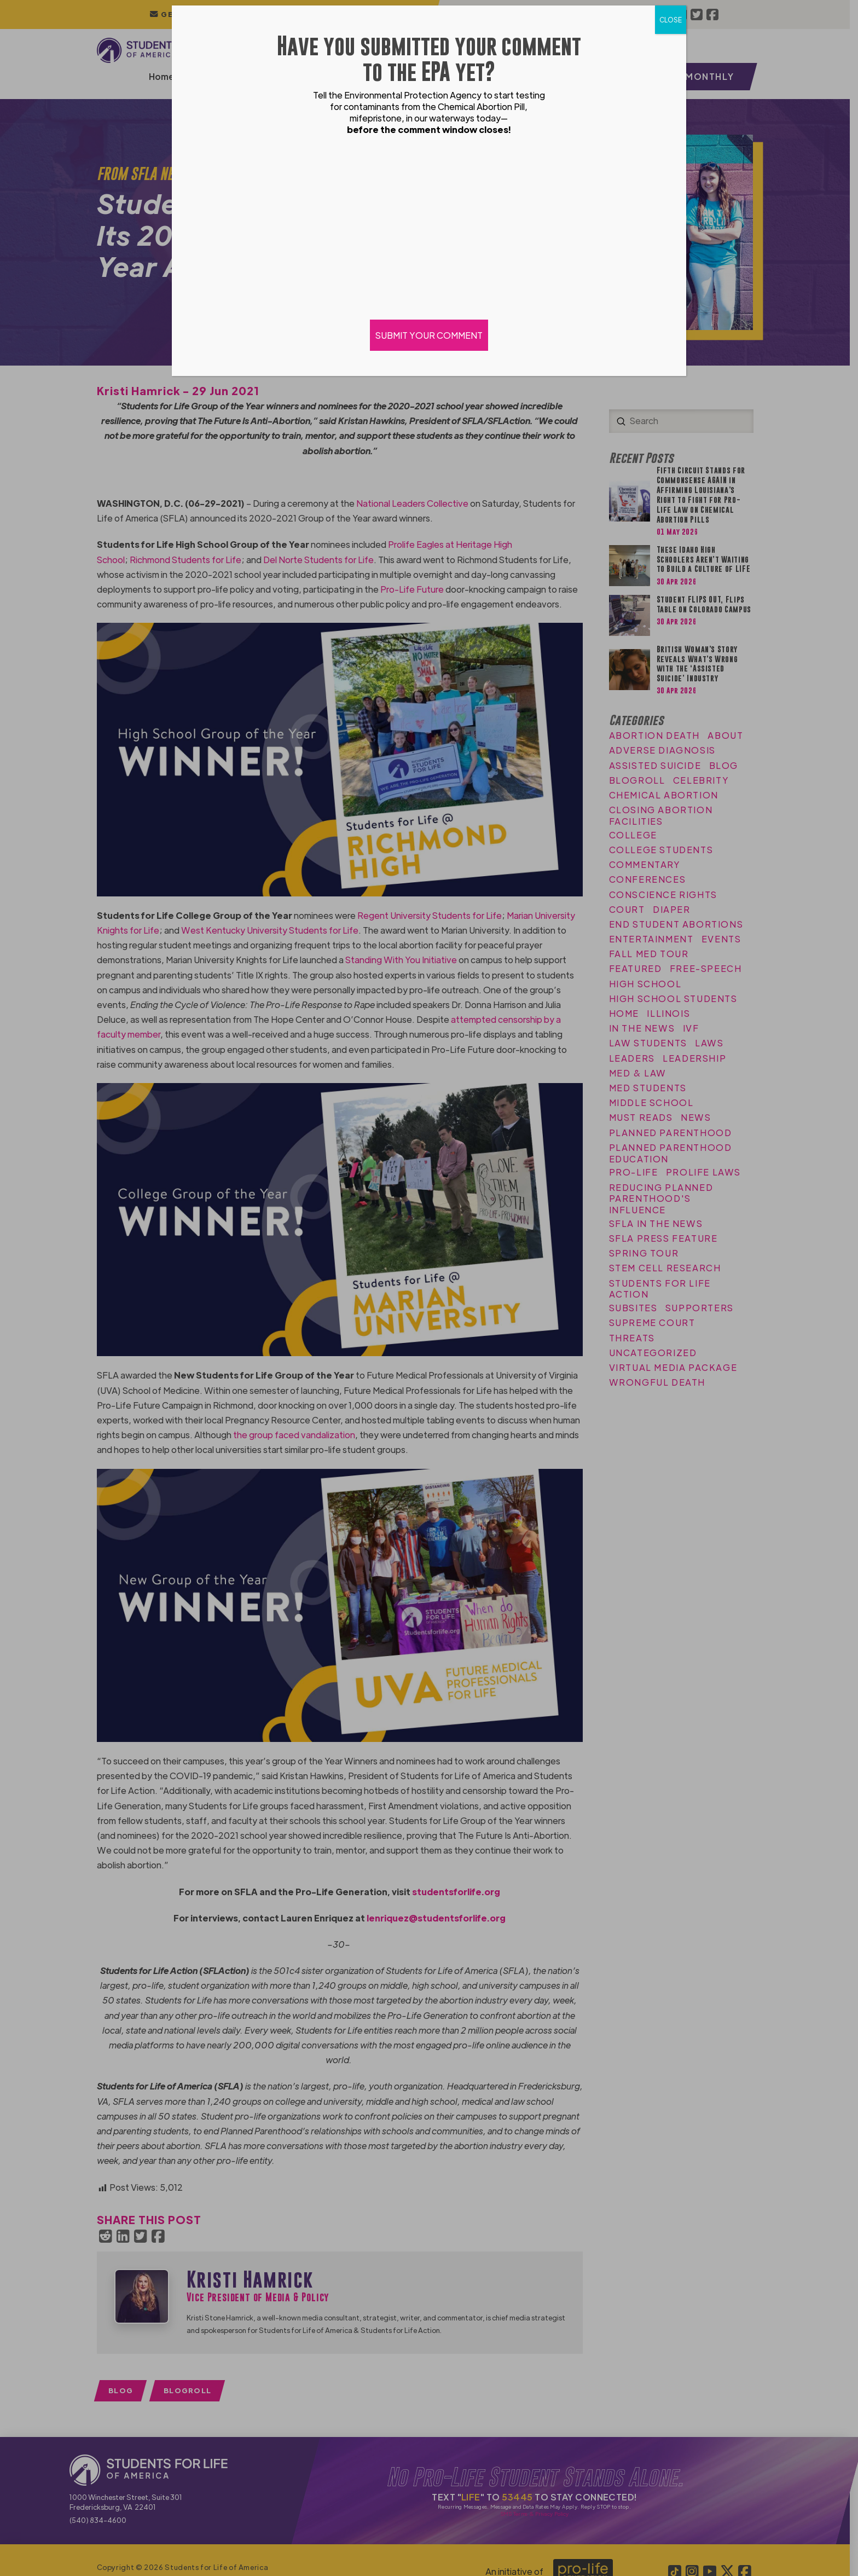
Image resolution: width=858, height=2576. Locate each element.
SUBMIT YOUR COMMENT (429, 335)
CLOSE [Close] (670, 19)
